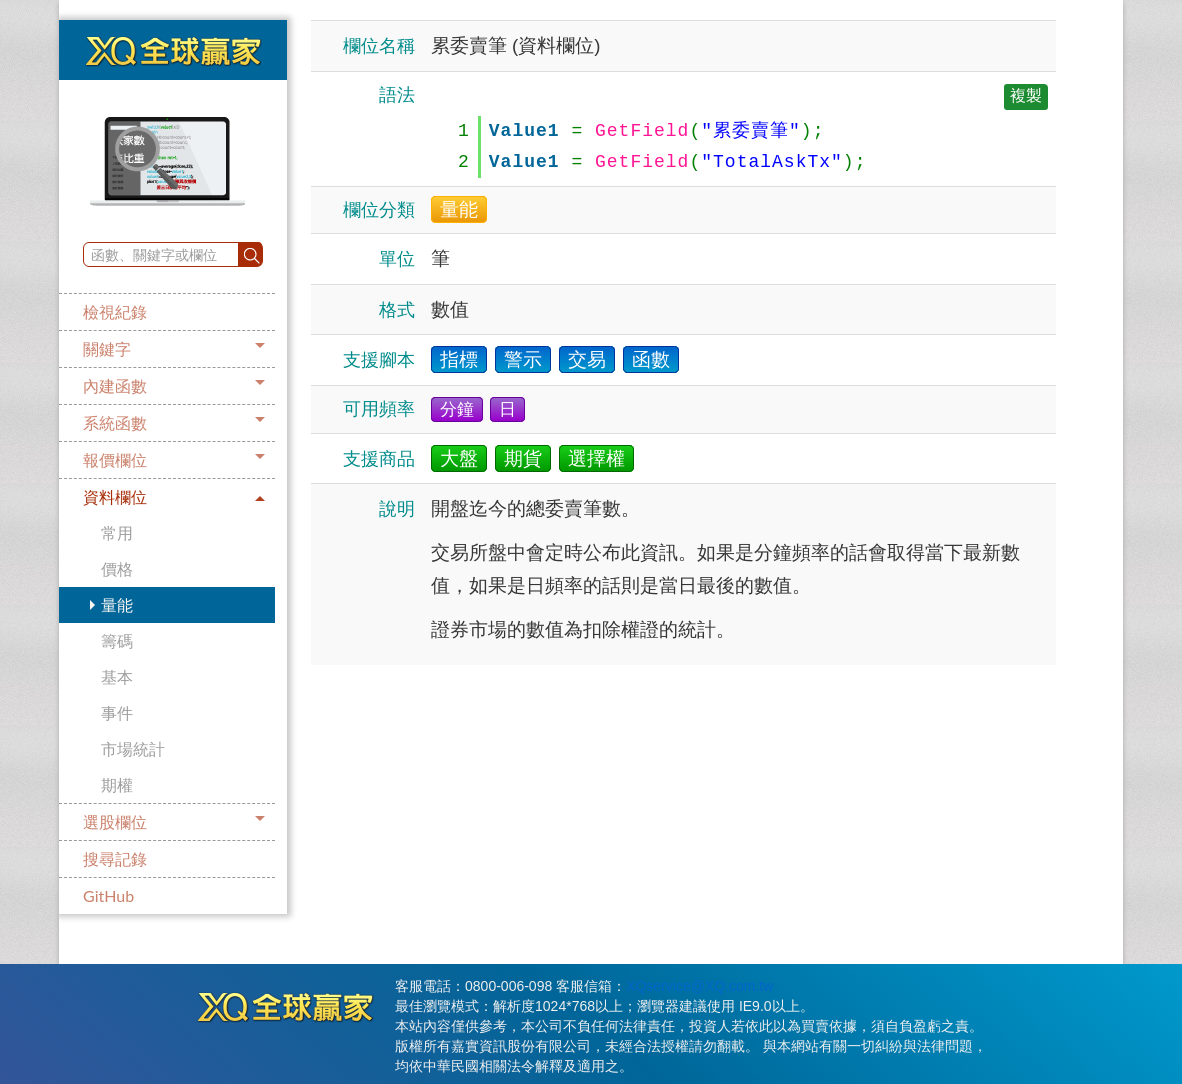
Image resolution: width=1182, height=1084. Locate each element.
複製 (1026, 95)
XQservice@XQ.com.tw (699, 986)
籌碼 (117, 640)
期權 (117, 784)
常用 (117, 532)
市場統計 (133, 748)
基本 (117, 676)
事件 (117, 712)
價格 (117, 568)
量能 (117, 604)
